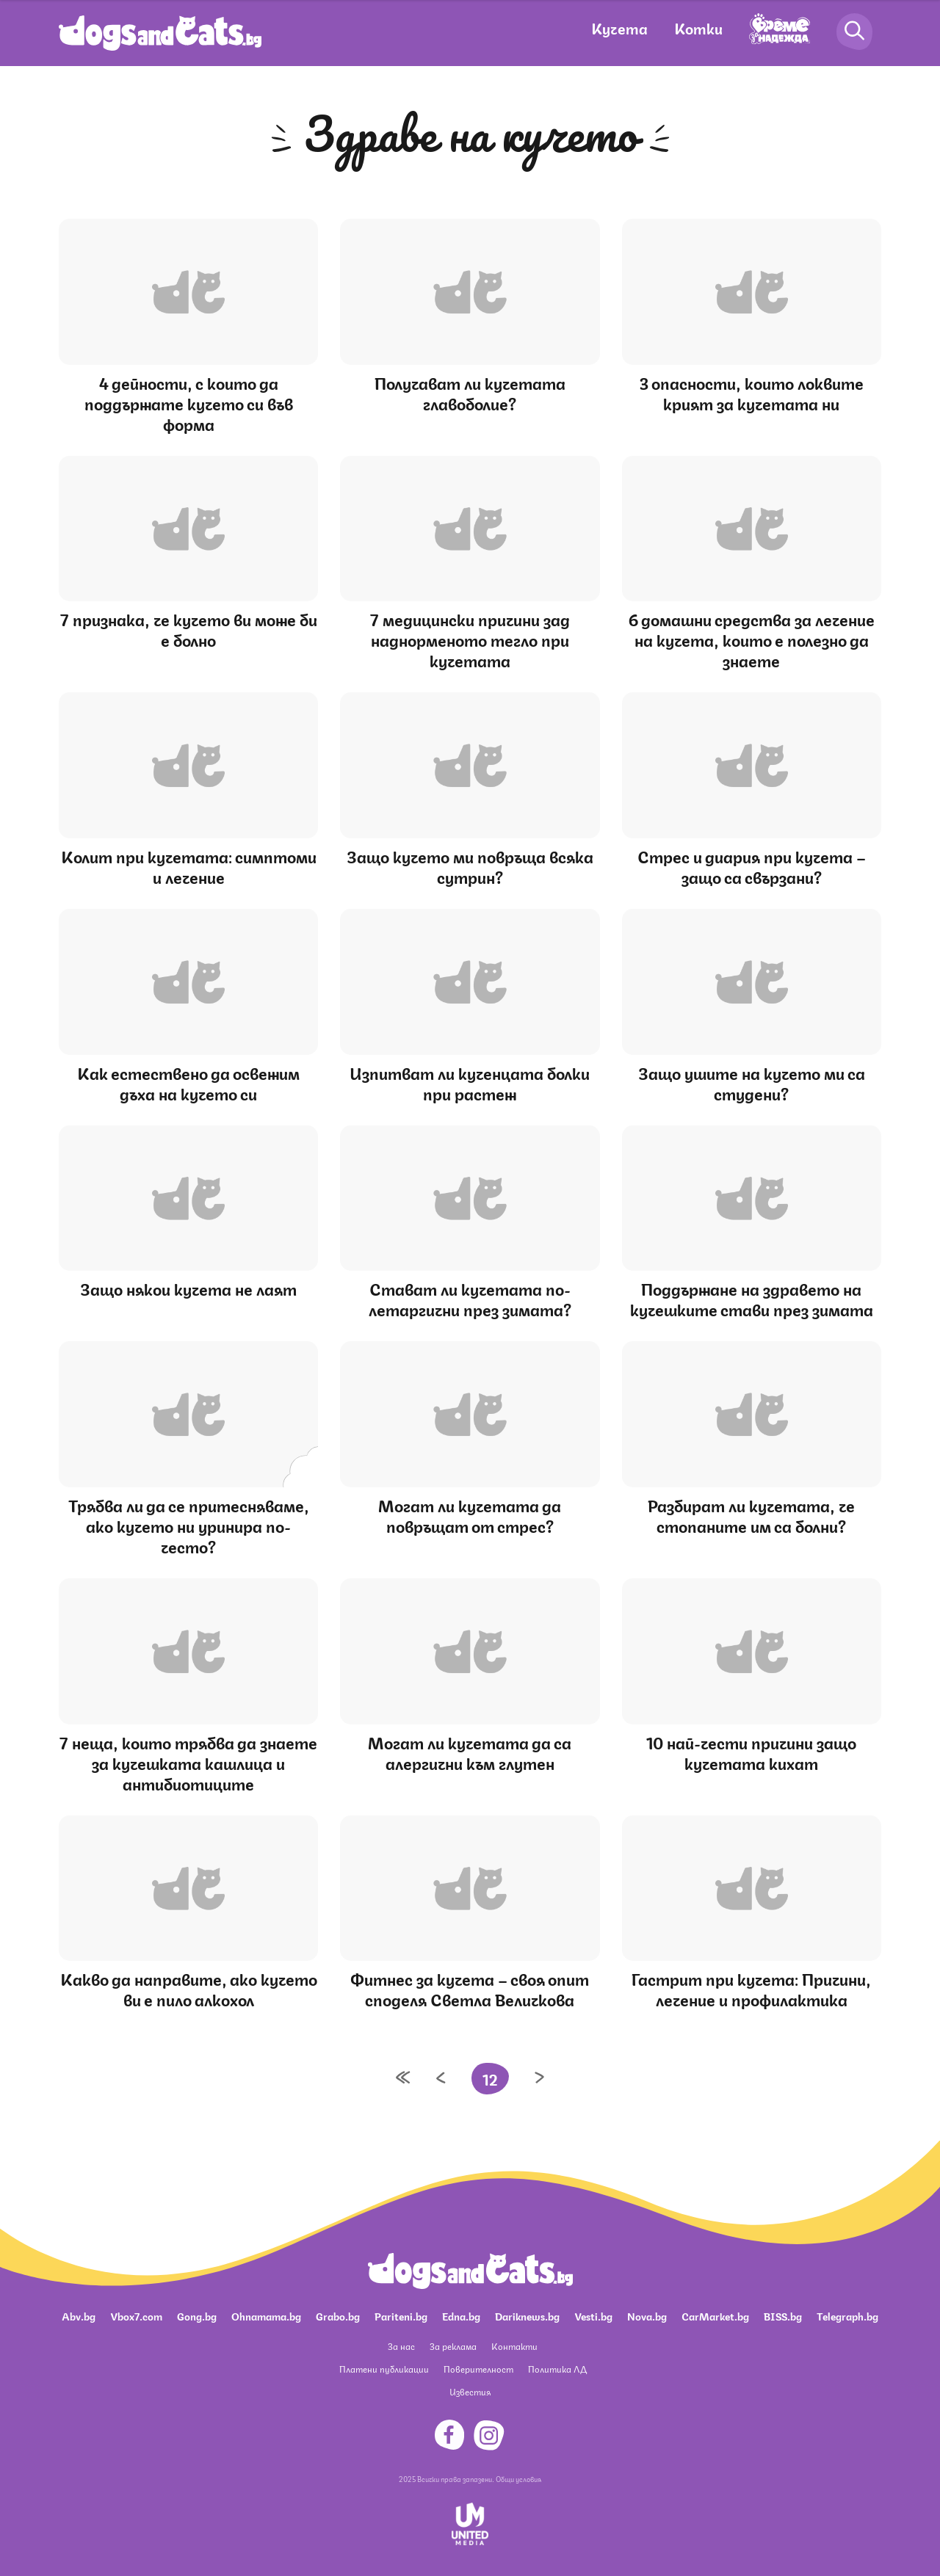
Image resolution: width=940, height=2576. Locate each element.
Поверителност (478, 2368)
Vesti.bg (593, 2315)
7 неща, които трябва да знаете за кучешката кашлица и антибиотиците (188, 1762)
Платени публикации (384, 2368)
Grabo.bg (338, 2315)
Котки (698, 27)
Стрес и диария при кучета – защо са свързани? (751, 866)
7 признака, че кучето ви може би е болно (188, 628)
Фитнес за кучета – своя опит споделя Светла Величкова (469, 1988)
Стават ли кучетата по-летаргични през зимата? (470, 1298)
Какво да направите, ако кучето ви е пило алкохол (188, 1988)
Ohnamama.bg (266, 2315)
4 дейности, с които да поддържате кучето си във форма (188, 403)
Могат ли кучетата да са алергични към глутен (469, 1752)
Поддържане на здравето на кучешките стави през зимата (751, 1298)
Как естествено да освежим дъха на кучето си (188, 1082)
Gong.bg (197, 2315)
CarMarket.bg (715, 2315)
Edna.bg (461, 2315)
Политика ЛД (557, 2368)
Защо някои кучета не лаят (188, 1288)
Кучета (619, 27)
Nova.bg (647, 2315)
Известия (470, 2391)
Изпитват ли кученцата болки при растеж (470, 1082)
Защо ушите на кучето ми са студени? (751, 1082)
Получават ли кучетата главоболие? (470, 392)
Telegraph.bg (847, 2315)
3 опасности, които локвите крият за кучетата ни (752, 392)
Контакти (514, 2346)
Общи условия (518, 2478)
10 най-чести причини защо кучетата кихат (751, 1752)
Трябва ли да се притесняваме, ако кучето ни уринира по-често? (188, 1525)
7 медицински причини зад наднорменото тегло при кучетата (470, 639)
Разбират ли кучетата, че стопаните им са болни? (751, 1514)
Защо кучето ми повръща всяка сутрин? (470, 866)
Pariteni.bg (401, 2315)
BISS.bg (783, 2315)
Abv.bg (78, 2315)
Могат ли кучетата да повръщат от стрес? (469, 1514)
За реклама (453, 2346)
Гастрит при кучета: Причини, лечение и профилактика (751, 1988)
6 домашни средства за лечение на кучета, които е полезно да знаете (752, 639)
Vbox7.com (136, 2315)
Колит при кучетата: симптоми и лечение (189, 866)
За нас (401, 2346)
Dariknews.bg (527, 2315)
